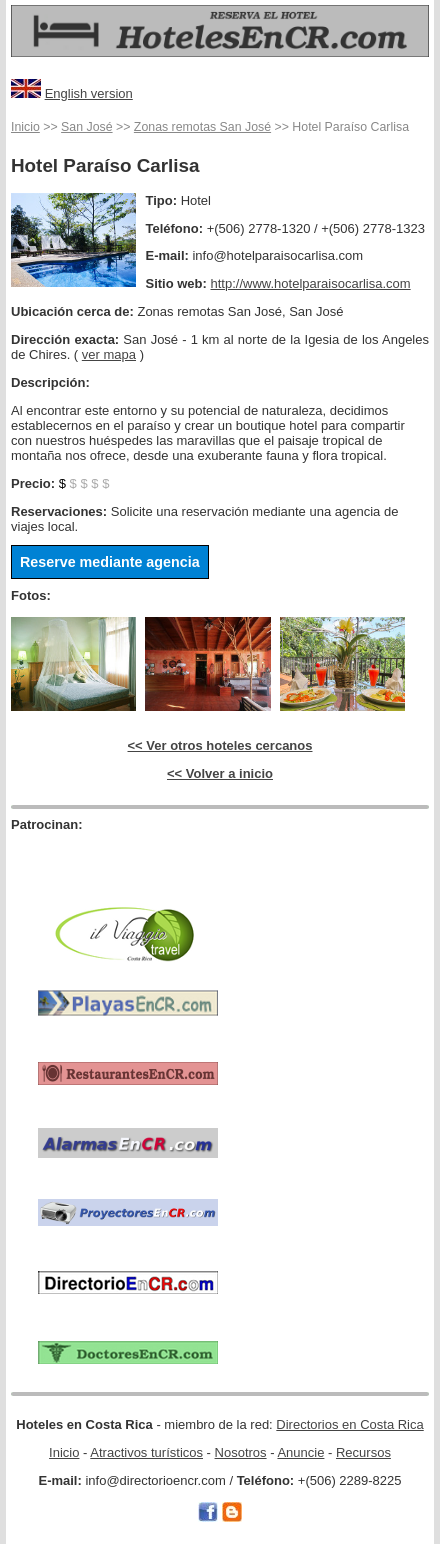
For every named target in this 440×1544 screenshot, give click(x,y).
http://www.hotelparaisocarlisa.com (311, 283)
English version (89, 93)
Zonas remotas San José (202, 127)
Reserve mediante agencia (110, 562)
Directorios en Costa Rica (349, 1424)
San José (86, 127)
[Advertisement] (128, 863)
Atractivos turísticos (146, 1452)
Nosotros (241, 1452)
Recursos (363, 1452)
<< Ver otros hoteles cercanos (220, 745)
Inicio (25, 127)
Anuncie (300, 1452)
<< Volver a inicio (220, 773)
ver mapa (109, 354)
